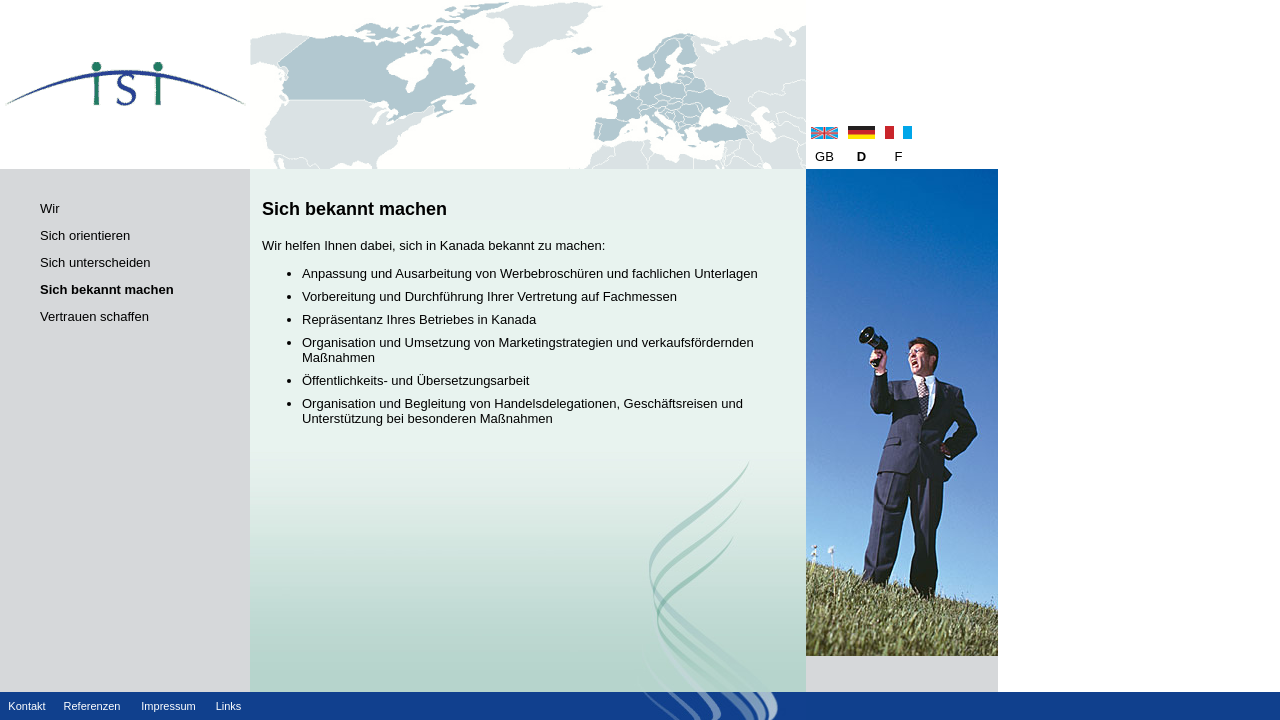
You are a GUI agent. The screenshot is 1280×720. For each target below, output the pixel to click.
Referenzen (92, 706)
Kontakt (26, 706)
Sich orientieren (85, 235)
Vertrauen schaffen (94, 316)
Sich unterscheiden (95, 262)
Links (229, 706)
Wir (50, 208)
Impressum (168, 706)
